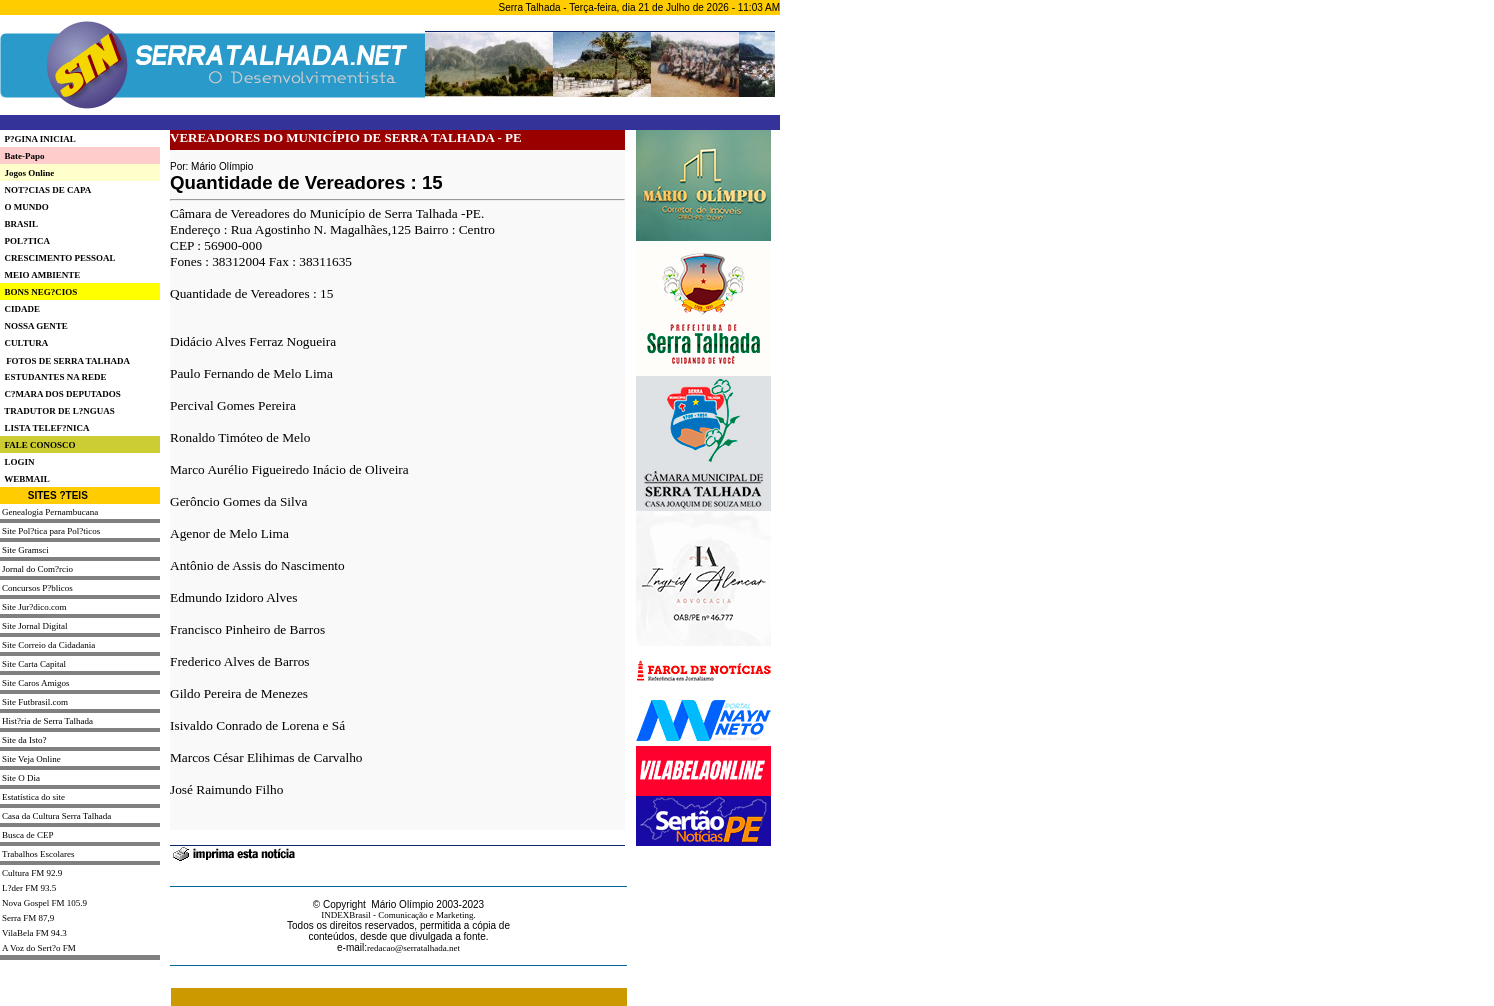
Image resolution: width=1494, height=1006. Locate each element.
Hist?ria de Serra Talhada (47, 721)
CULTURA (24, 343)
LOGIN (17, 462)
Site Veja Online (31, 759)
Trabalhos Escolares (38, 854)
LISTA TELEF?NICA (44, 428)
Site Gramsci (25, 550)
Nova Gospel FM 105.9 (44, 903)
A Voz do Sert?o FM (39, 948)
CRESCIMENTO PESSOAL (58, 258)
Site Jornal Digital (35, 626)
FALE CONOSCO (38, 445)
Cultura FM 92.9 (32, 873)
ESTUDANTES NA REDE (53, 377)
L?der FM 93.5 (29, 888)
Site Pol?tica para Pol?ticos (51, 531)
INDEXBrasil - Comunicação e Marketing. (398, 915)
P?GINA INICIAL (38, 139)
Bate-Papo (22, 156)
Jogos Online (27, 173)
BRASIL (19, 224)
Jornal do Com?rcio (37, 569)
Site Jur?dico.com (34, 607)
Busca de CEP (28, 835)
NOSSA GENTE (34, 326)
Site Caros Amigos (36, 683)
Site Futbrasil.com (35, 702)
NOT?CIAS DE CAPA (45, 190)
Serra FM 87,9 (28, 918)
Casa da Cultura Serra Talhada (56, 816)
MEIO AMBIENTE (40, 275)
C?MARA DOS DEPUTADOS (60, 394)
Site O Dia (21, 778)
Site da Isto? (24, 740)
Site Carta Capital (34, 664)
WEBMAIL (25, 479)
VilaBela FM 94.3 (34, 933)
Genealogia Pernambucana (50, 512)
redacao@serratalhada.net (413, 948)
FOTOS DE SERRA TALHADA (68, 361)
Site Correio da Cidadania (48, 645)
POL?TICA (25, 241)
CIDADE (20, 309)
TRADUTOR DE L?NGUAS (57, 411)
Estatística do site (33, 797)
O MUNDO (24, 207)
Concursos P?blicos (37, 588)
